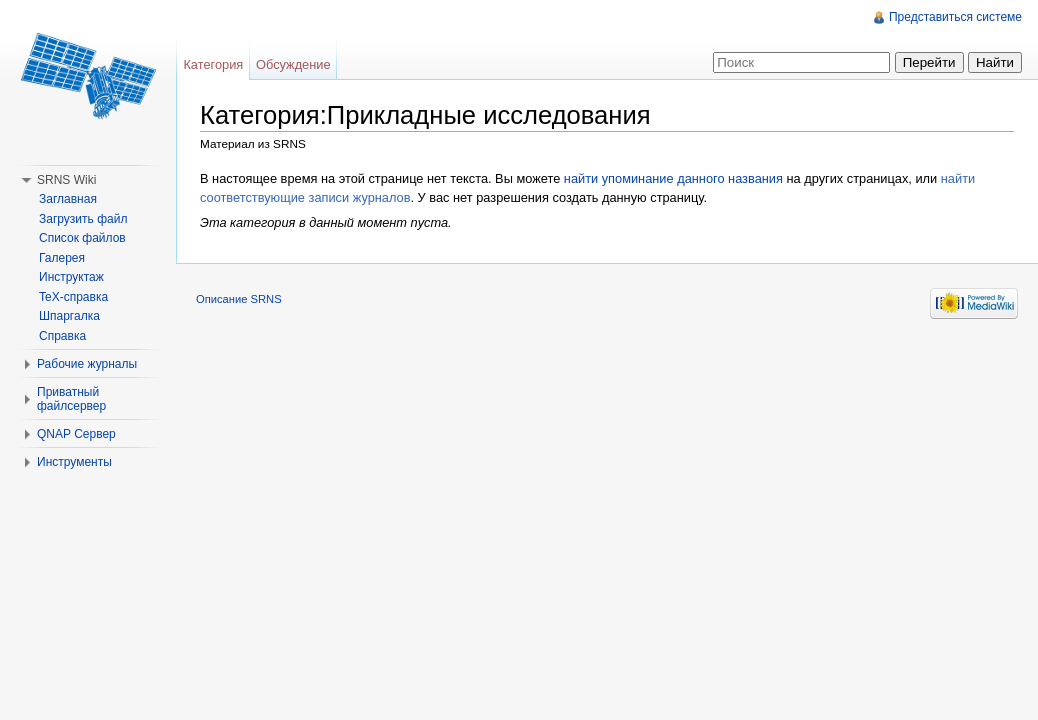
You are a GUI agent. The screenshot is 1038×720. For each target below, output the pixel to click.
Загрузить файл (83, 219)
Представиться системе (955, 17)
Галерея (62, 258)
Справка (62, 336)
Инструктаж (71, 277)
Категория (213, 64)
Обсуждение (293, 64)
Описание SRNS (239, 299)
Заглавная (68, 199)
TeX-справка (73, 297)
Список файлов (82, 238)
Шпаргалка (69, 316)
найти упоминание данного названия (673, 178)
